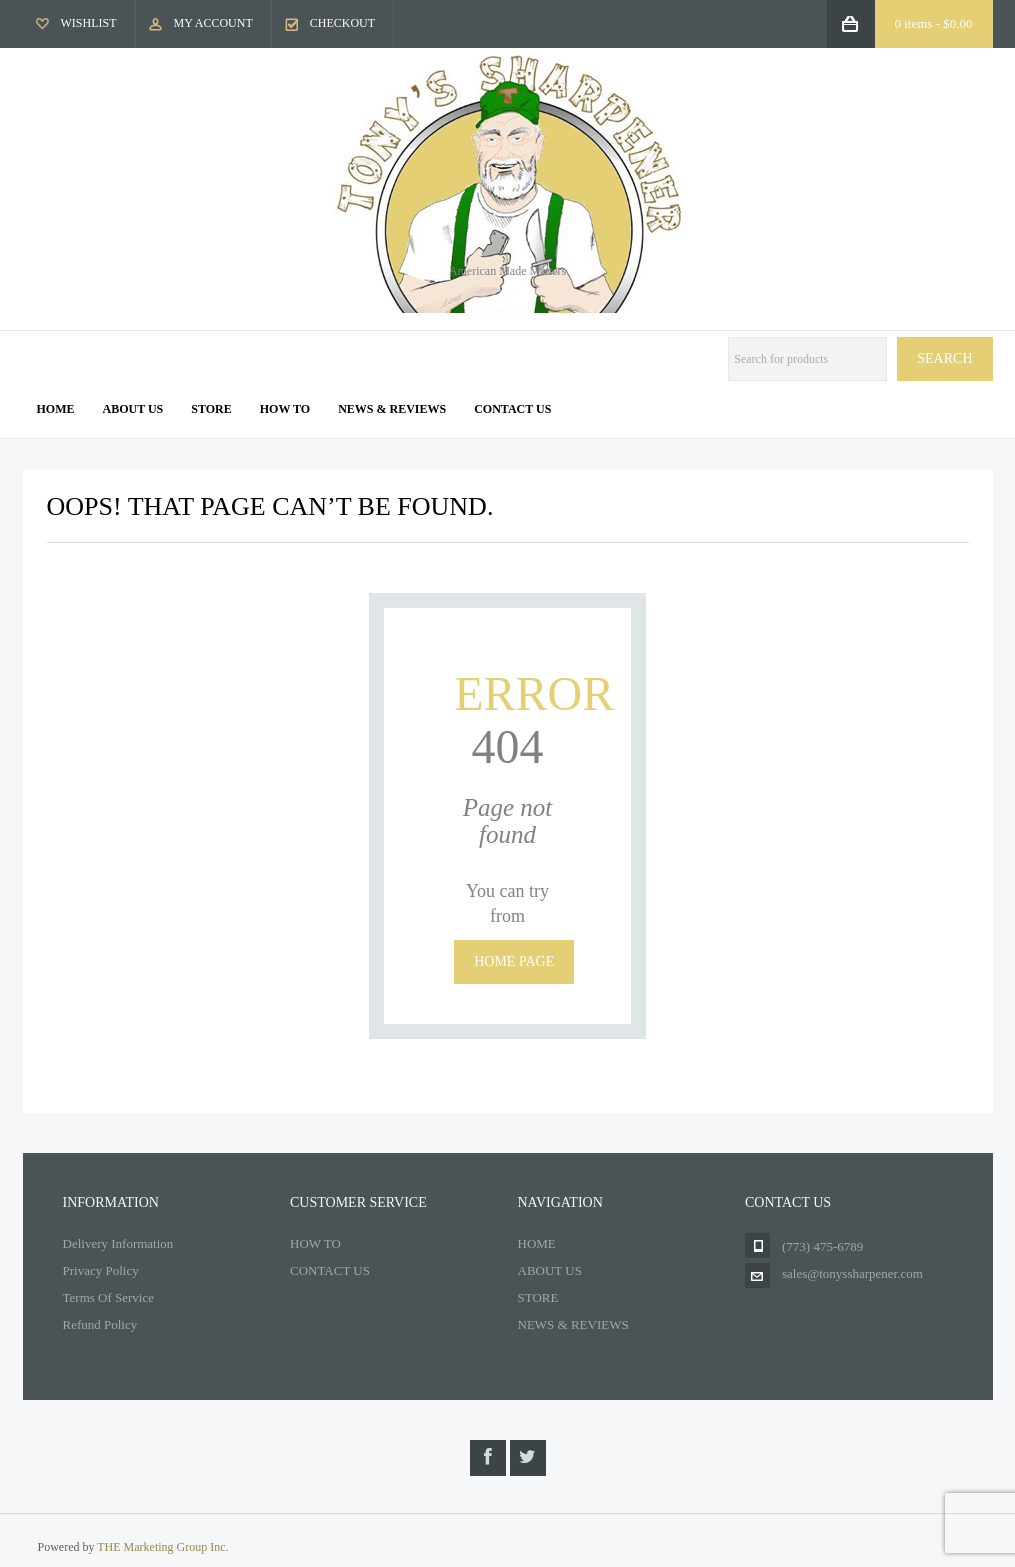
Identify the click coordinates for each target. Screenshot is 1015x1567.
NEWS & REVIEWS (573, 1324)
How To (285, 409)
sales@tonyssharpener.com (852, 1273)
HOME (537, 1243)
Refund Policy (100, 1324)
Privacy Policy (101, 1270)
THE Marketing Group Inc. (162, 1547)
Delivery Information (118, 1243)
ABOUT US (550, 1270)
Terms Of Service (109, 1297)
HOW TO (315, 1243)
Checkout (342, 23)
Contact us (512, 409)
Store (211, 409)
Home (56, 409)
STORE (538, 1297)
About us (133, 409)
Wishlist (89, 23)
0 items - (934, 23)
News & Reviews (392, 409)
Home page (514, 961)
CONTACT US (330, 1270)
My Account (213, 23)
